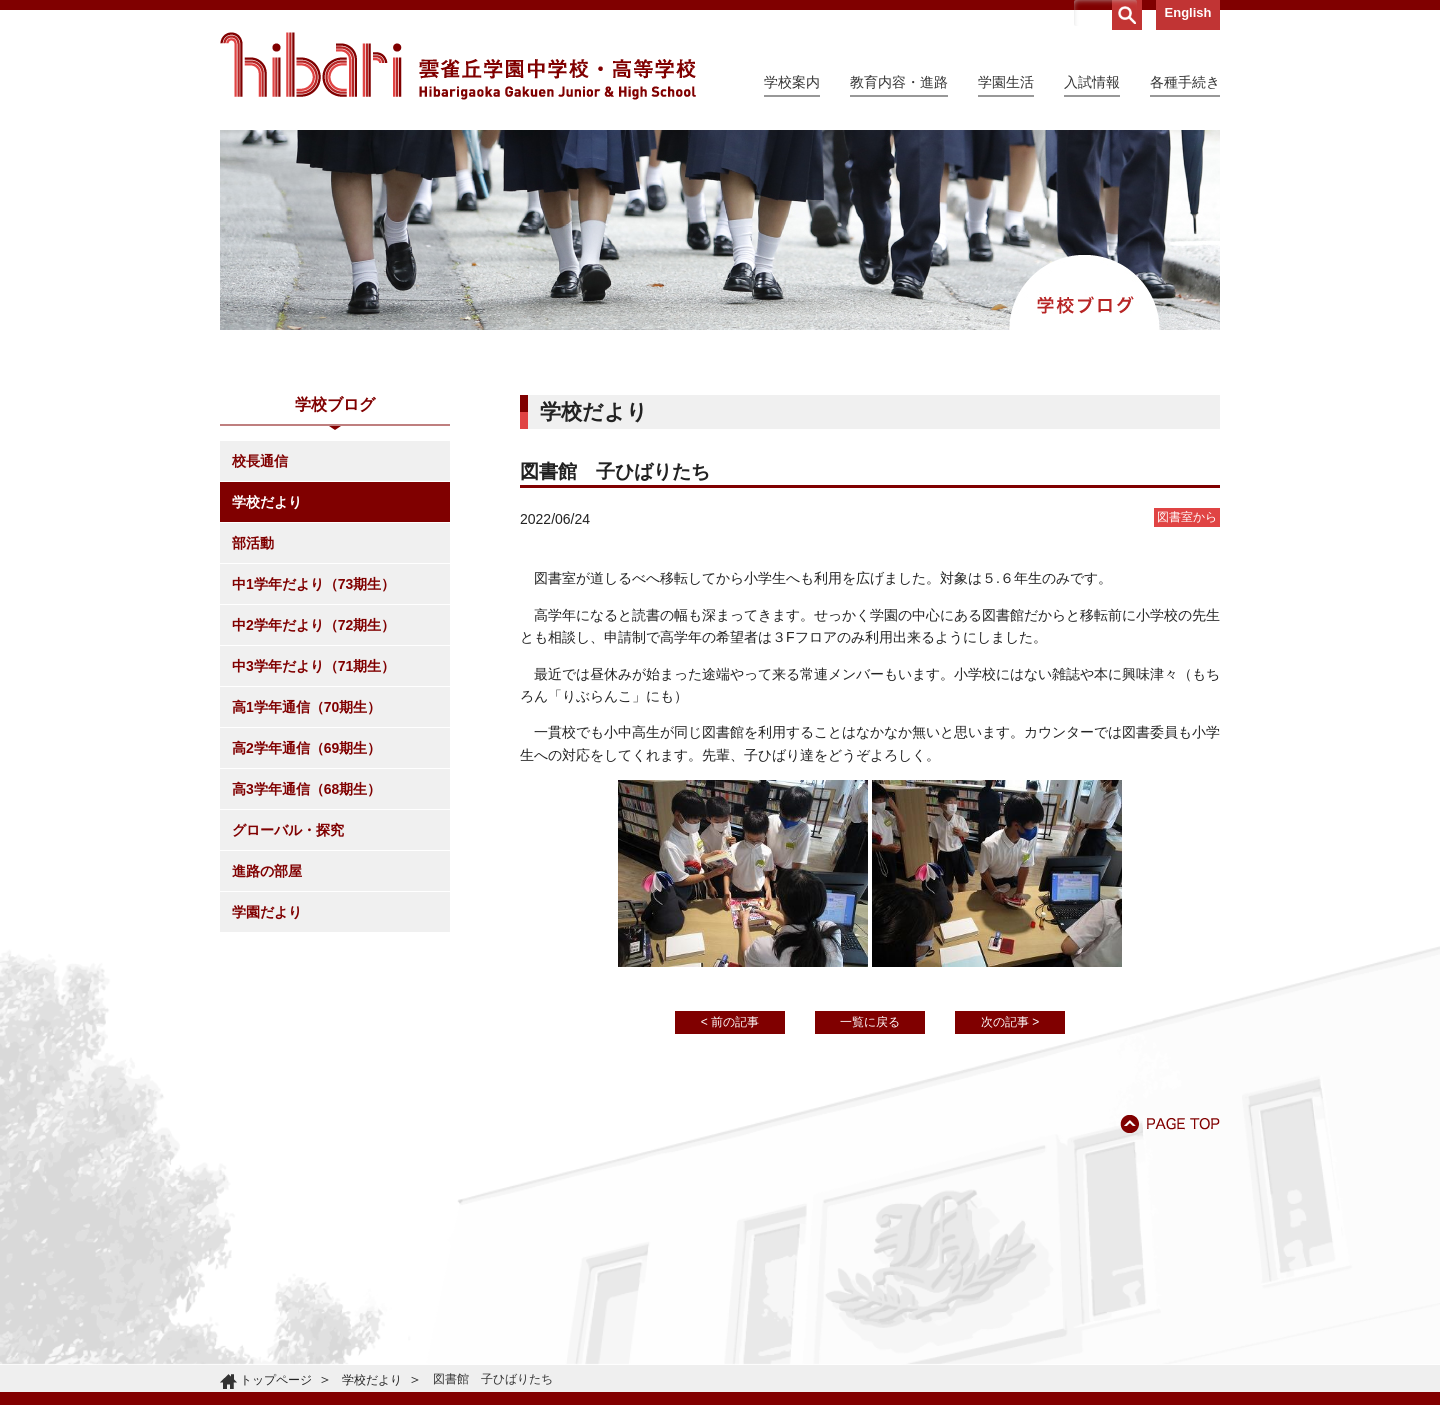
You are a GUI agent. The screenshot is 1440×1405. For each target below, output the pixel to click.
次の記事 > (1010, 1022)
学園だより (267, 912)
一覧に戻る (870, 1022)
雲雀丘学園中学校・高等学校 (458, 66)
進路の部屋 (267, 871)
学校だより (267, 502)
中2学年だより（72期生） (313, 625)
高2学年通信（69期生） (306, 748)
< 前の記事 (730, 1022)
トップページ (276, 1380)
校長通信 (260, 461)
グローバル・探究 (288, 830)
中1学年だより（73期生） (313, 584)
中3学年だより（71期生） (313, 666)
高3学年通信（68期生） (306, 789)
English (1188, 12)
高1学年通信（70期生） (306, 707)
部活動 (253, 543)
